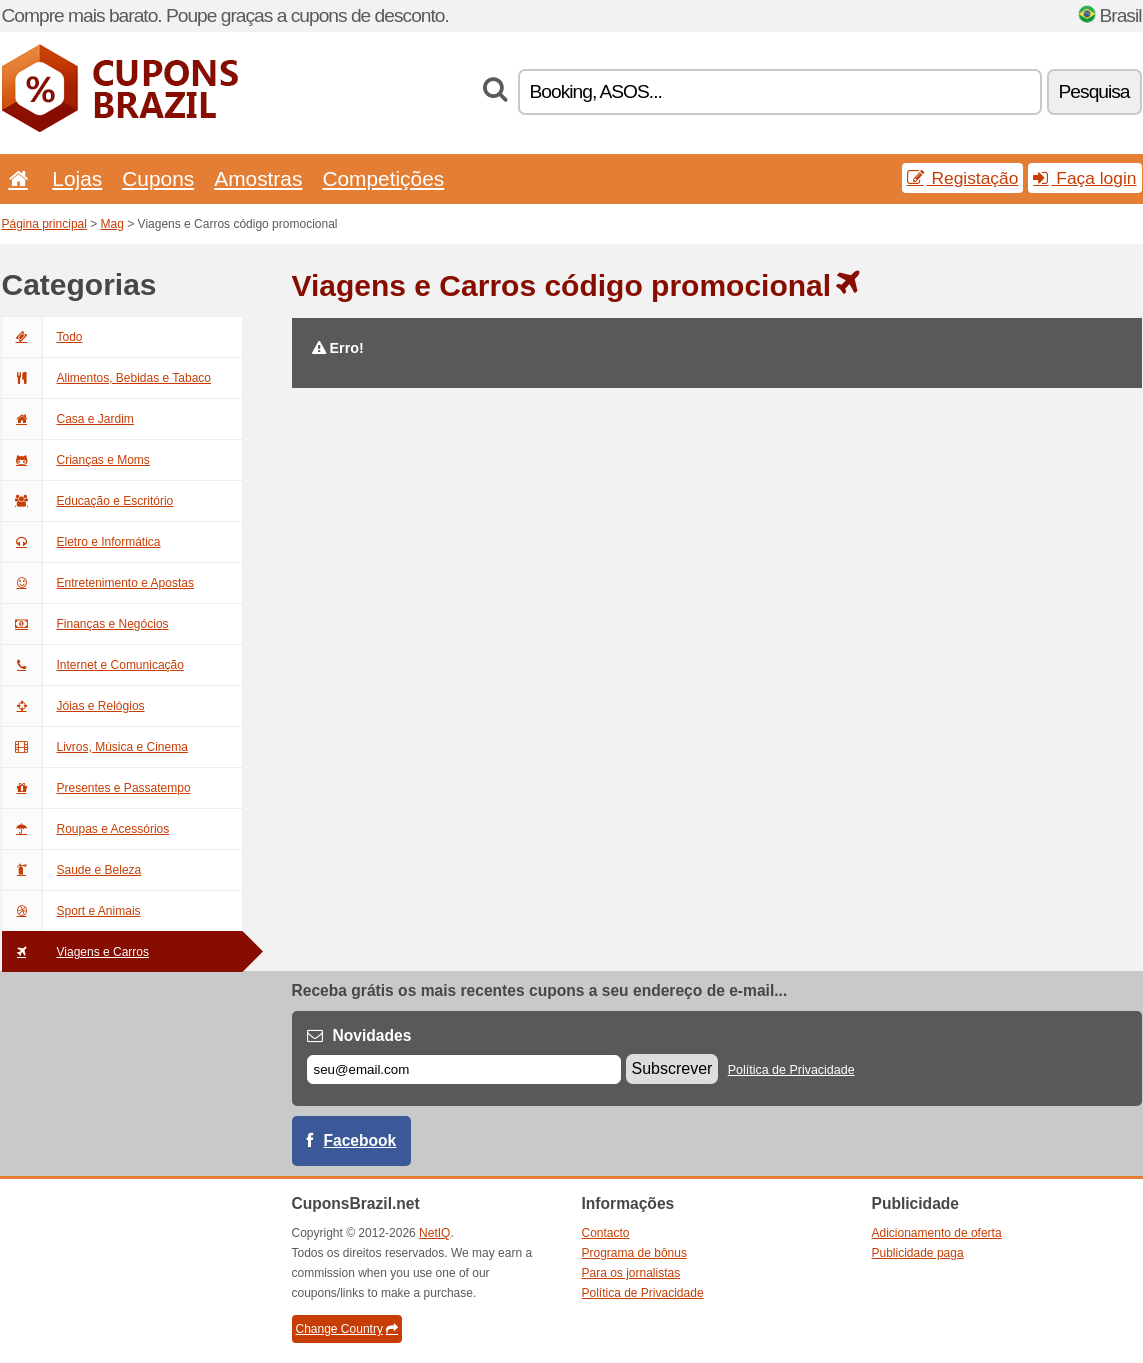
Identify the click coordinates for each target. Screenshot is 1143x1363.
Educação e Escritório (88, 501)
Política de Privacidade (791, 1070)
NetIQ (434, 1233)
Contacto (606, 1233)
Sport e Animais (71, 911)
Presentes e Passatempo (96, 788)
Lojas (77, 178)
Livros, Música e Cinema (95, 747)
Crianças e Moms (76, 460)
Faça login (1084, 178)
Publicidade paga (918, 1253)
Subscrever (672, 1068)
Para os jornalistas (631, 1273)
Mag (112, 224)
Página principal (44, 224)
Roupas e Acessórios (86, 829)
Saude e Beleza (72, 870)
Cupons (158, 178)
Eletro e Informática (81, 542)
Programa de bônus (634, 1253)
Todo (42, 337)
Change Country (347, 1329)
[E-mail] (464, 1069)
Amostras (258, 178)
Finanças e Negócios (85, 624)
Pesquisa (1094, 91)
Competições (383, 178)
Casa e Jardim (68, 419)
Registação (963, 178)
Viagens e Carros (76, 952)
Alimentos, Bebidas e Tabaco (107, 378)
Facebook (360, 1140)
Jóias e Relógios (73, 706)
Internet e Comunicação (93, 665)
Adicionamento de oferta (937, 1233)
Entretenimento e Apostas (98, 583)
